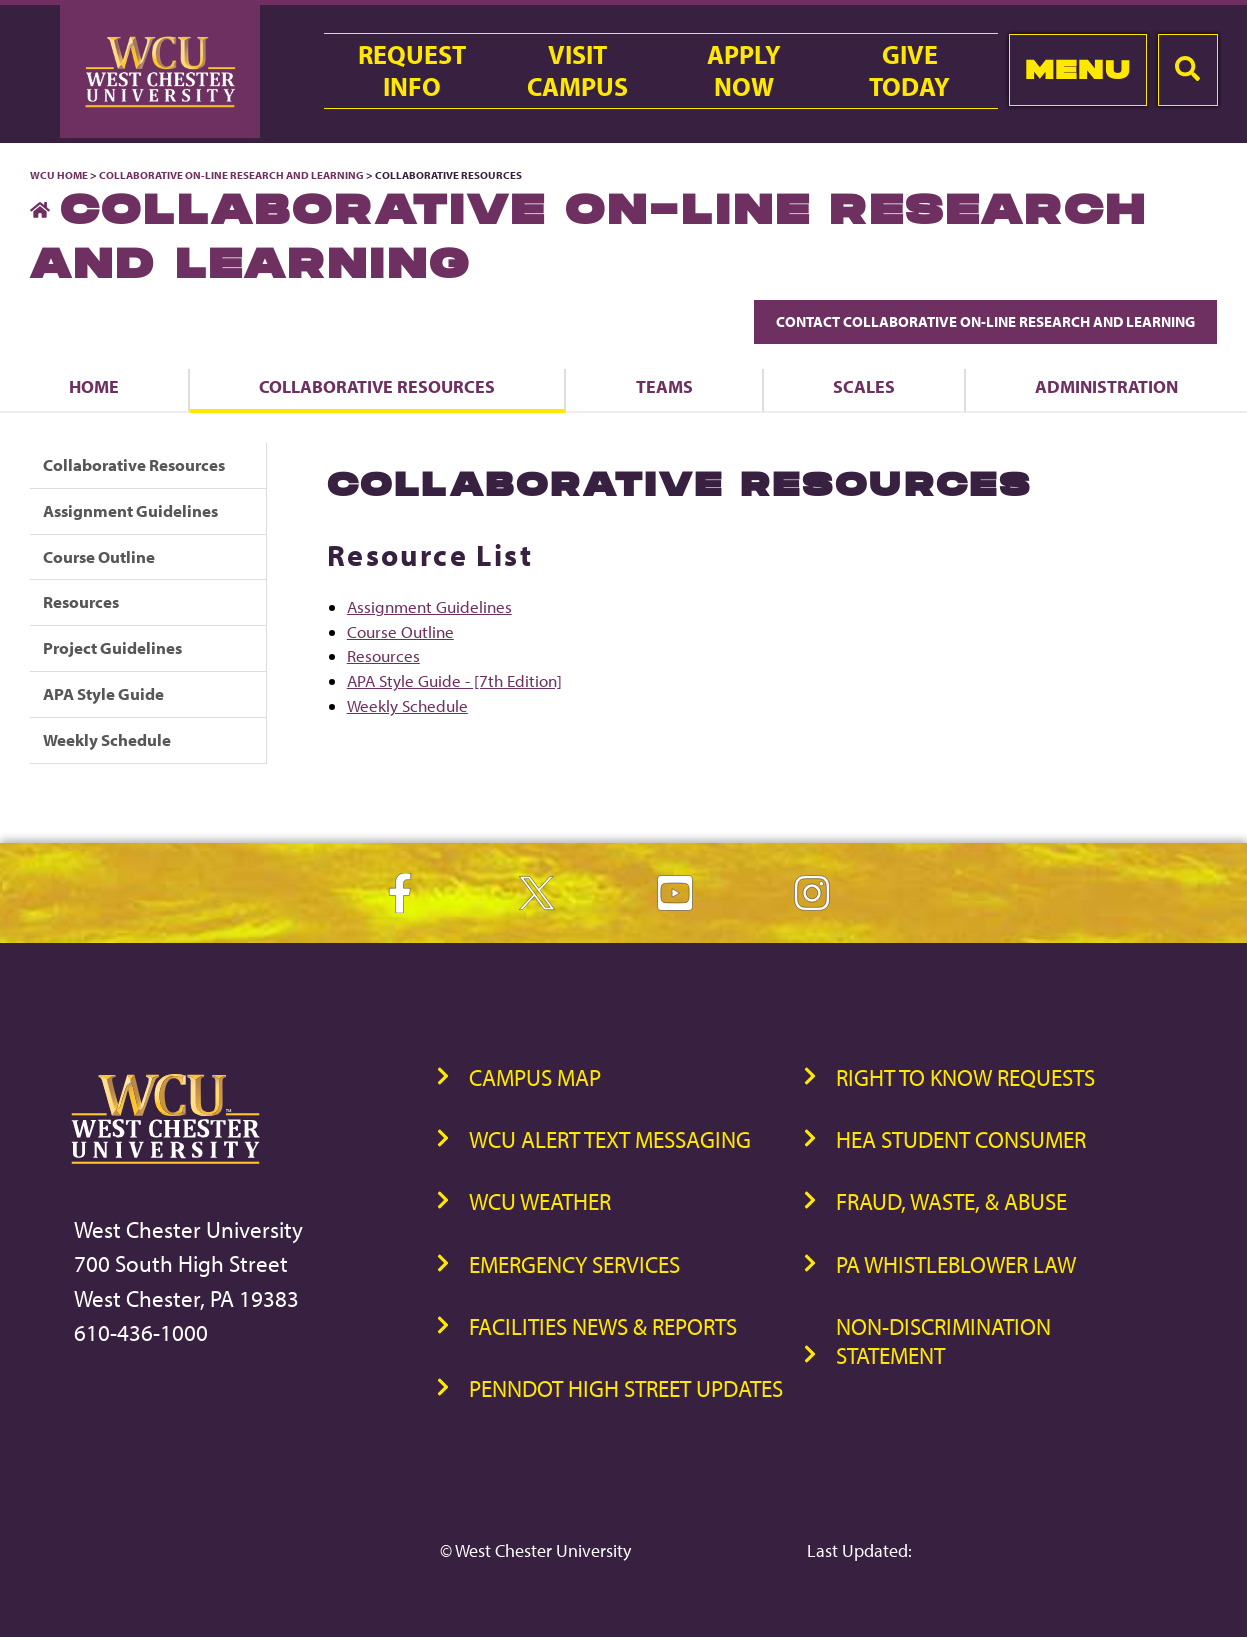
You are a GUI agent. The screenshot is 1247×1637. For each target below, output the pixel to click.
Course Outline (99, 556)
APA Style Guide (103, 693)
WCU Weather (540, 1201)
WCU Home (59, 175)
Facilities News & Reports (603, 1326)
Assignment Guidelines (130, 510)
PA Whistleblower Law (956, 1264)
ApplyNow (744, 71)
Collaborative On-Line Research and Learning (231, 175)
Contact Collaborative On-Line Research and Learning (985, 321)
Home (94, 386)
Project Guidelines (112, 647)
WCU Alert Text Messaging (610, 1139)
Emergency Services (574, 1264)
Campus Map (535, 1077)
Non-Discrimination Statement (943, 1341)
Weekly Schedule (107, 739)
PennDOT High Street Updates (626, 1388)
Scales (864, 386)
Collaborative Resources (377, 386)
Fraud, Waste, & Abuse (951, 1201)
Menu (1077, 69)
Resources (81, 601)
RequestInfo (412, 71)
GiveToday (909, 71)
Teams (664, 386)
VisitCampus (577, 71)
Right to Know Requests (965, 1077)
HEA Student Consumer (961, 1139)
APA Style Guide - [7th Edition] (454, 680)
